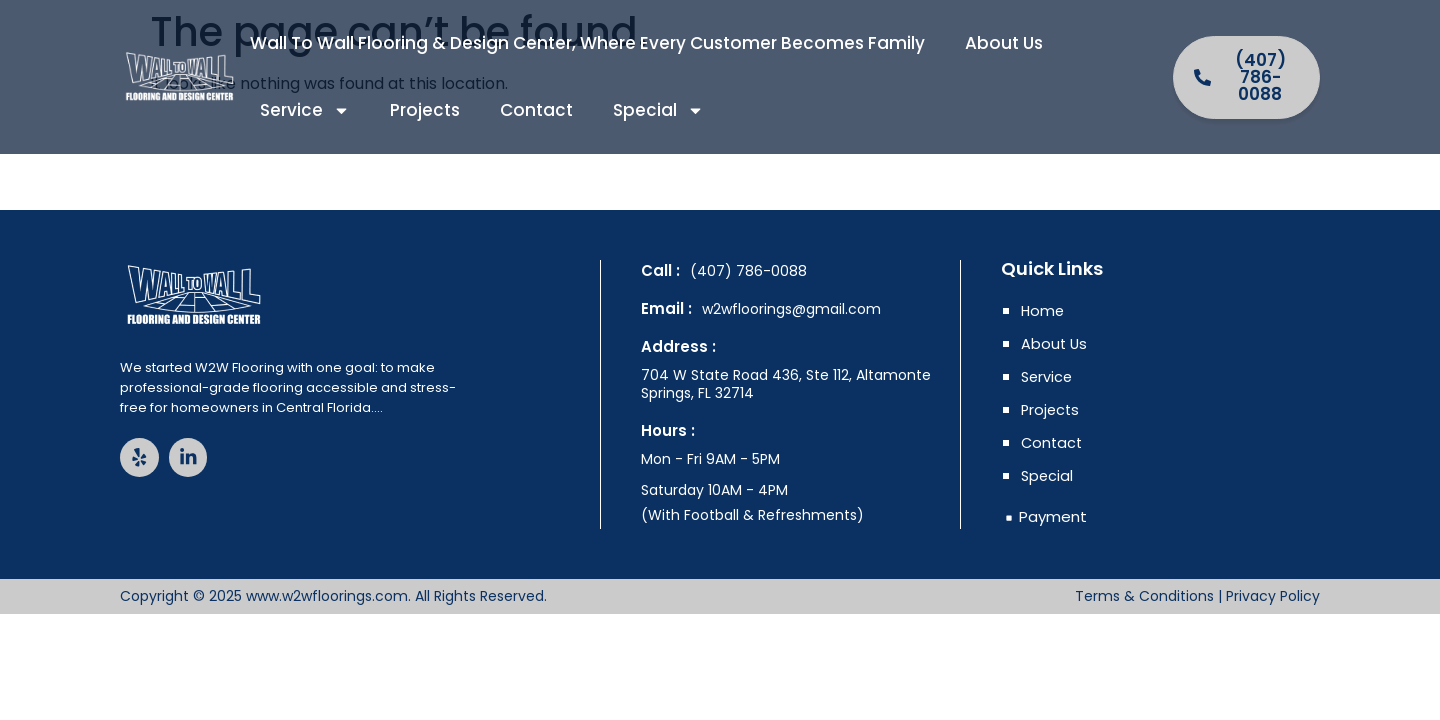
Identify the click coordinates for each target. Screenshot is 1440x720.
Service (305, 110)
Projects (425, 110)
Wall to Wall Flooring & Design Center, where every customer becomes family (587, 43)
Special (658, 110)
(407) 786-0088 (748, 271)
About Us (1004, 43)
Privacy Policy (1273, 596)
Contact (536, 110)
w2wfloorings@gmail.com (791, 309)
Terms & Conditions (1144, 596)
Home (1043, 311)
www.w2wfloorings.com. (328, 596)
